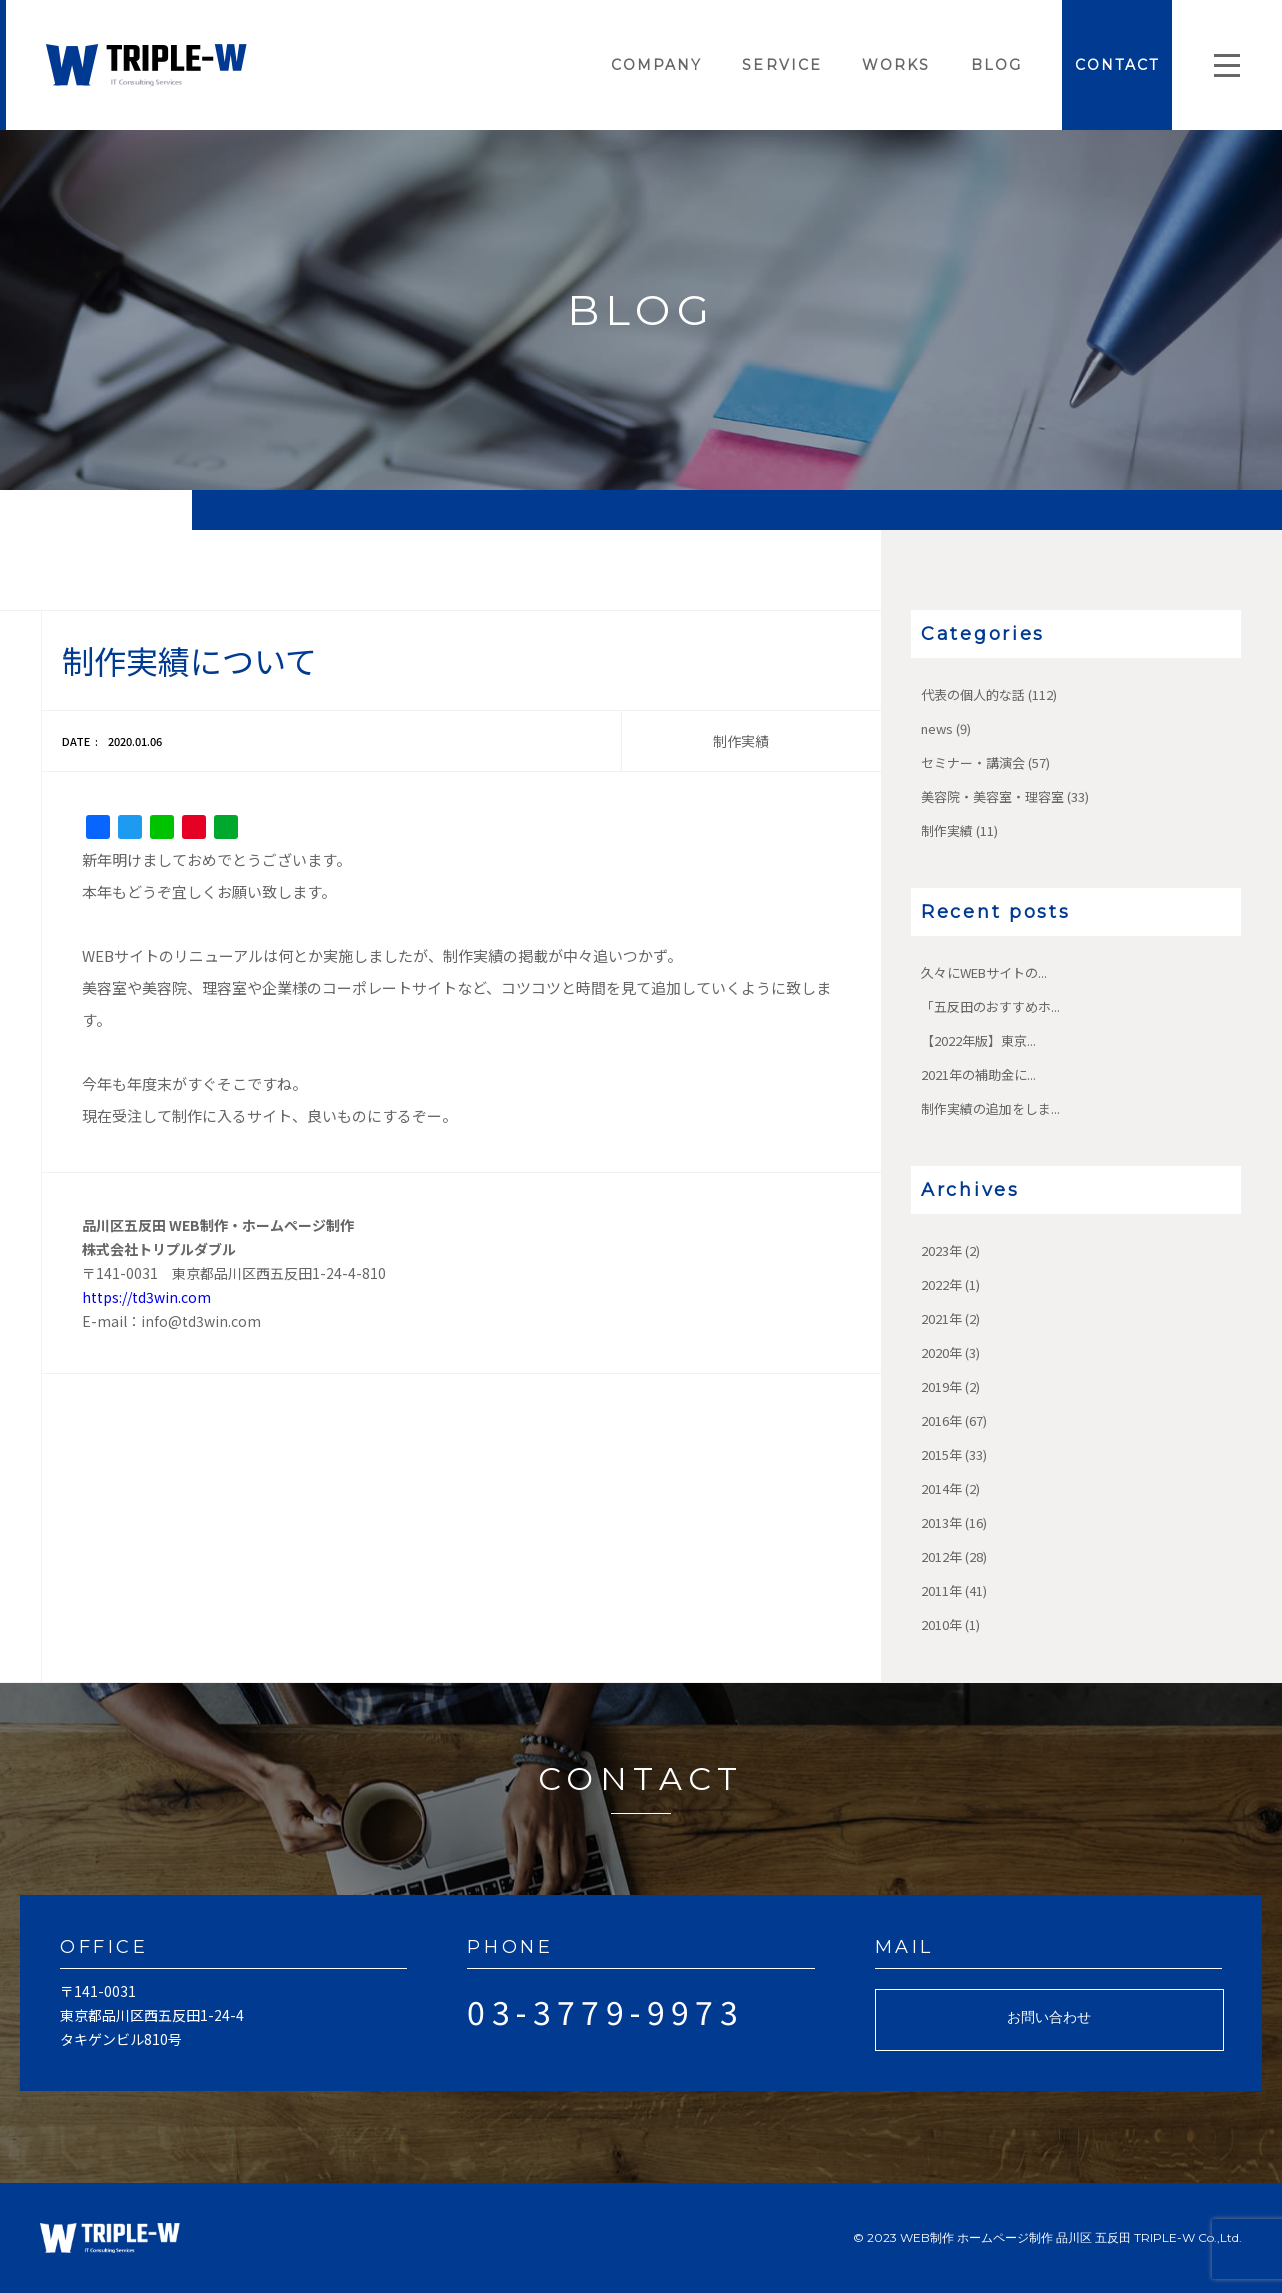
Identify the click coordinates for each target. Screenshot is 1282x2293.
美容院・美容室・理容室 (992, 796)
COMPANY (657, 65)
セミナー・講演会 (973, 762)
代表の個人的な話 (973, 694)
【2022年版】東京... (978, 1040)
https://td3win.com (146, 1297)
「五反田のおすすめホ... (990, 1006)
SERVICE (782, 65)
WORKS (896, 65)
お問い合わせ (1049, 2017)
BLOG (996, 65)
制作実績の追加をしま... (990, 1108)
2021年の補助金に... (978, 1074)
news (937, 728)
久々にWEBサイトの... (984, 972)
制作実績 (947, 830)
